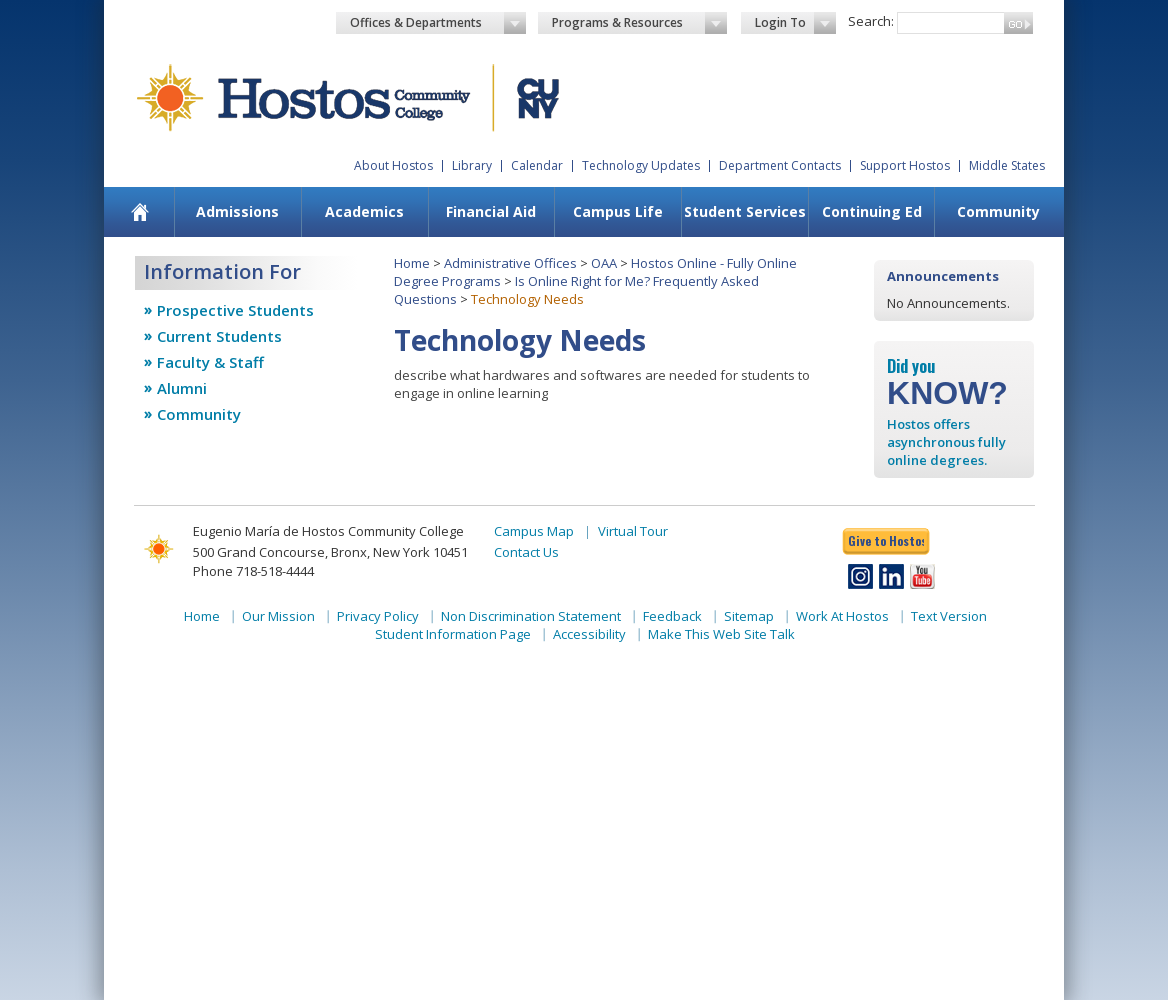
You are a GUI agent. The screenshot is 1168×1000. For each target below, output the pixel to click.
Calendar (537, 165)
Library (472, 165)
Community (998, 211)
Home (412, 263)
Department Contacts (780, 165)
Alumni (182, 388)
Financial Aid (491, 211)
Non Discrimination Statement (531, 616)
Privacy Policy (378, 616)
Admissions (237, 211)
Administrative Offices (510, 263)
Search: (871, 21)
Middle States (1007, 165)
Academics (364, 211)
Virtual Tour (633, 531)
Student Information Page (453, 634)
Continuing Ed (872, 211)
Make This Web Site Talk (721, 634)
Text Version (949, 616)
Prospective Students (235, 310)
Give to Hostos (886, 540)
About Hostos (393, 165)
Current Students (219, 336)
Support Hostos (905, 165)
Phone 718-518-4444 (253, 571)
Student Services (745, 211)
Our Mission (278, 616)
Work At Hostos (842, 616)
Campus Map (534, 531)
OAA (604, 263)
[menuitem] (140, 212)
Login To (795, 23)
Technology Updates (641, 165)
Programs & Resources (640, 23)
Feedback (672, 616)
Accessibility (589, 634)
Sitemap (749, 616)
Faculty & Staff (210, 362)
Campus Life (618, 211)
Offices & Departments (438, 23)
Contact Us (526, 552)
